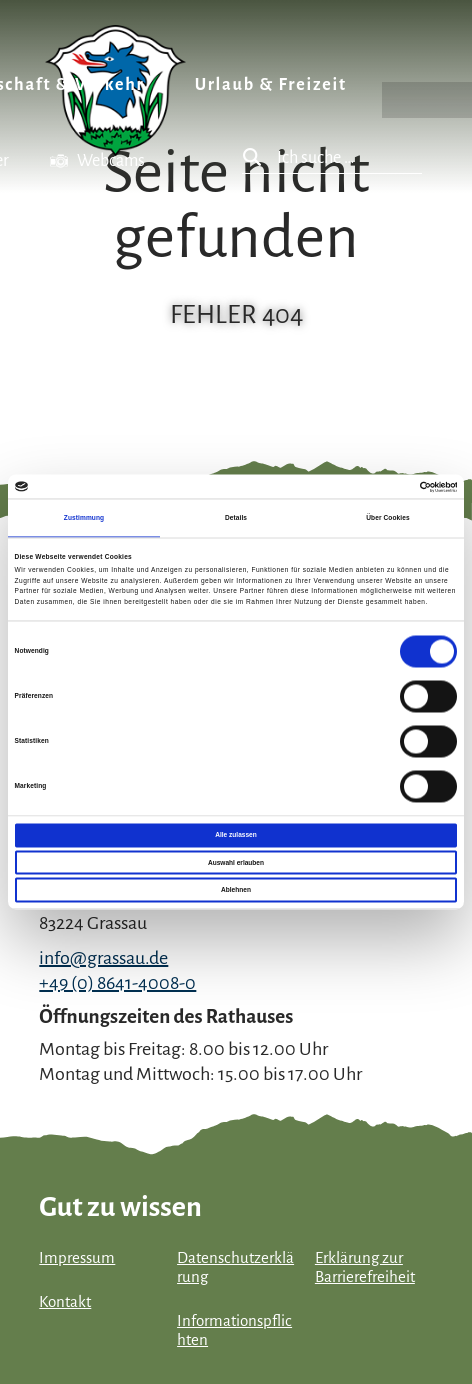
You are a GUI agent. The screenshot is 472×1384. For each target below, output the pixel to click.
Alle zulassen (235, 835)
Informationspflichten (234, 1330)
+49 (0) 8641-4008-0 (117, 983)
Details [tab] (236, 517)
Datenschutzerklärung (235, 1267)
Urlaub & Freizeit (271, 85)
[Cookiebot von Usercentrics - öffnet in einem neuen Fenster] (369, 486)
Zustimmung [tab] (84, 517)
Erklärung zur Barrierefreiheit (365, 1267)
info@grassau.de (103, 958)
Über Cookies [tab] (387, 517)
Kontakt (65, 1302)
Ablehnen (236, 889)
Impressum (77, 1258)
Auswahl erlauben (236, 862)
